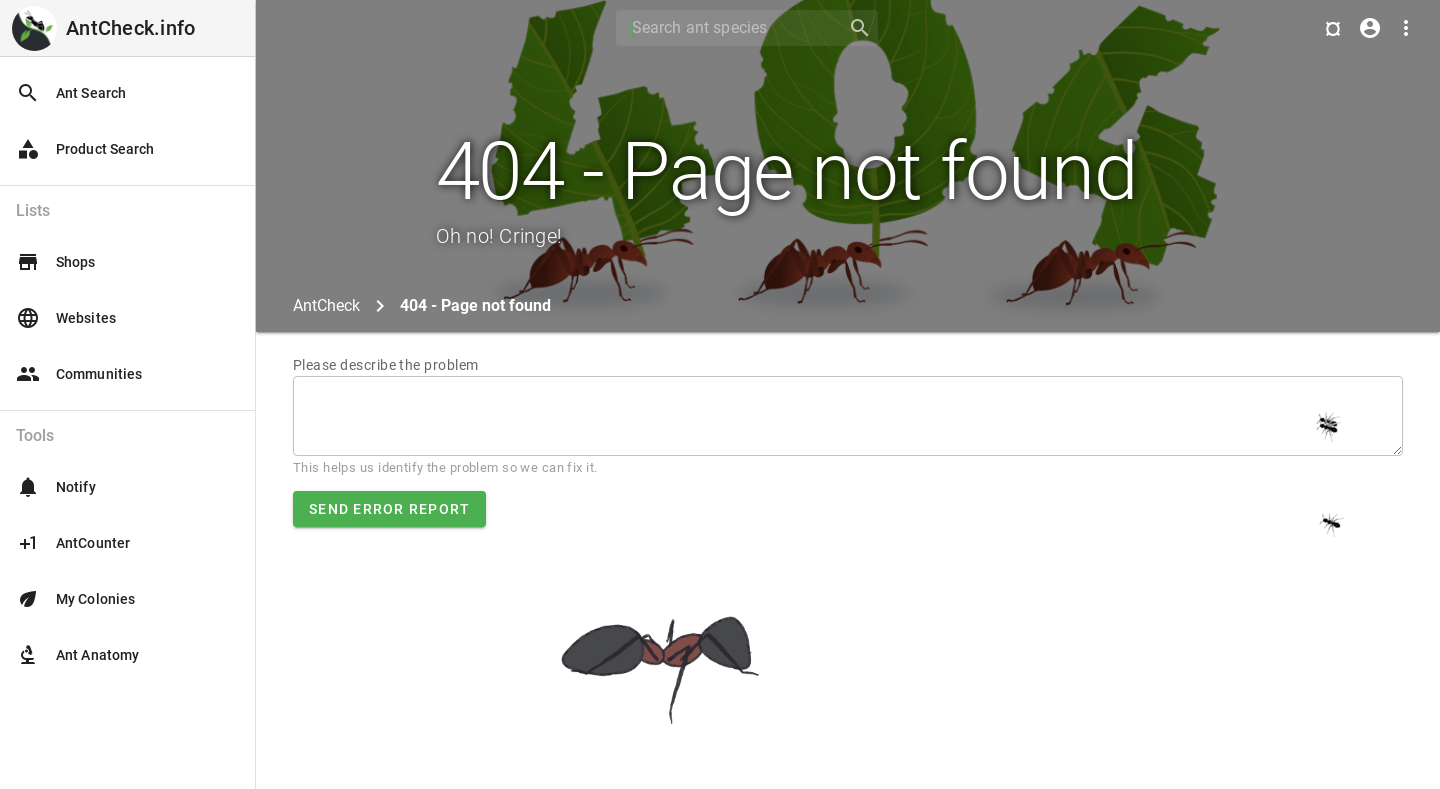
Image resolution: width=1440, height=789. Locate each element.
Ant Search (71, 93)
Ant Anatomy (77, 655)
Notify (56, 487)
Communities (79, 374)
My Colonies (75, 599)
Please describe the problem (386, 365)
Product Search (85, 149)
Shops (56, 262)
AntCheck (326, 305)
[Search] (725, 28)
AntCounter (73, 543)
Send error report (389, 509)
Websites (66, 318)
